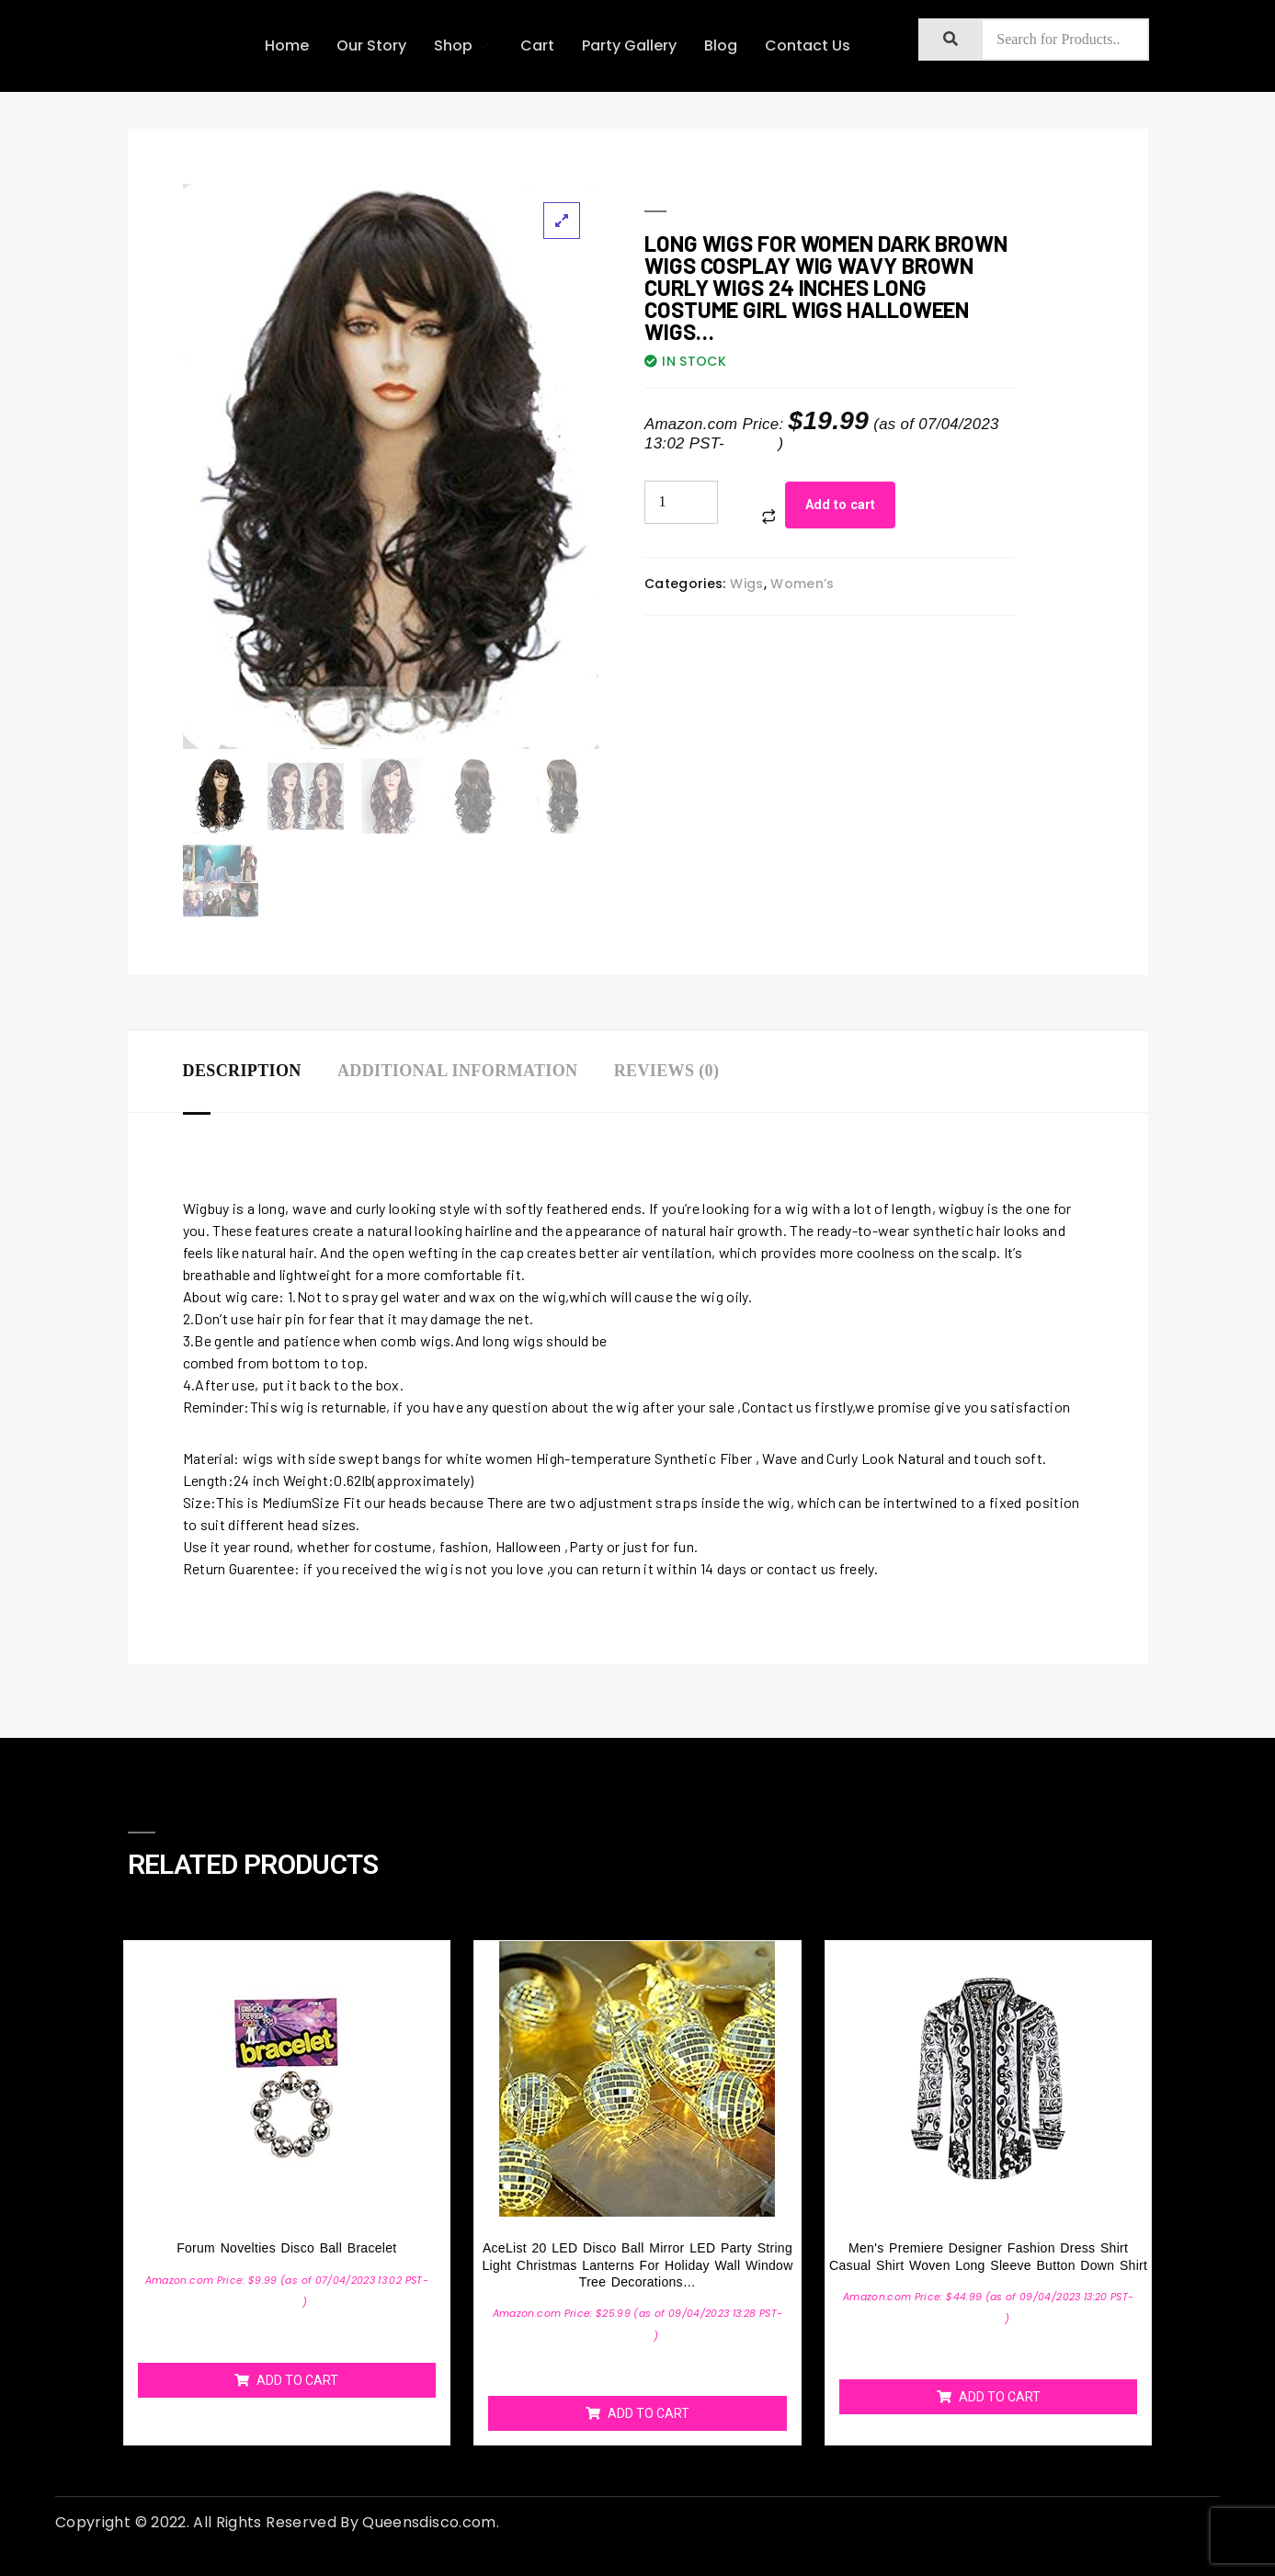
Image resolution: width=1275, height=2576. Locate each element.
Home (287, 45)
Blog (720, 45)
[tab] (260, 1071)
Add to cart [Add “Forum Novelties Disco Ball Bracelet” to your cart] (297, 2379)
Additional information (457, 1070)
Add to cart (840, 504)
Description (242, 1070)
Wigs (746, 583)
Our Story (371, 45)
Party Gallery (629, 45)
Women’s (802, 583)
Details (754, 443)
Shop (463, 45)
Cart (537, 45)
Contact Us (807, 45)
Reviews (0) (666, 1070)
